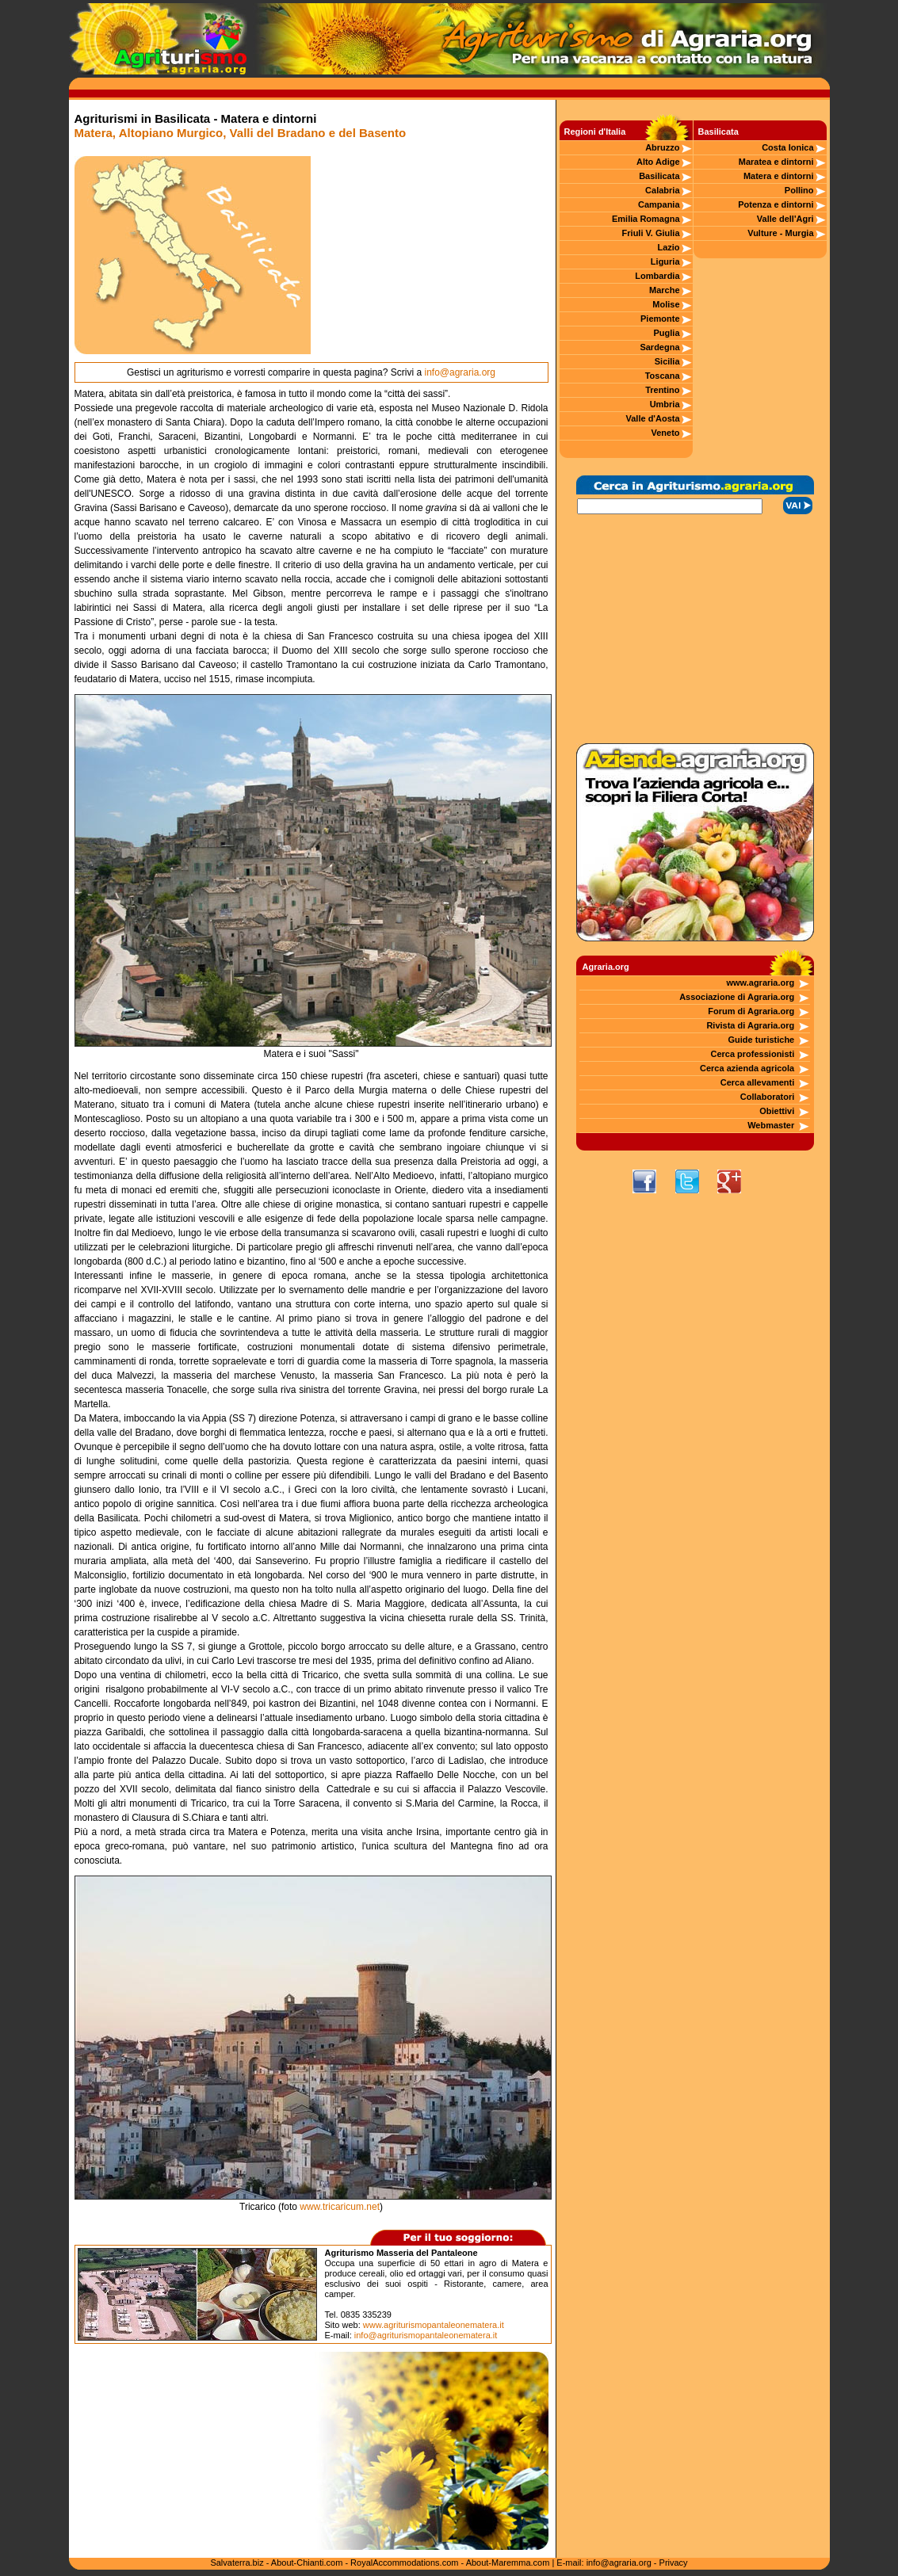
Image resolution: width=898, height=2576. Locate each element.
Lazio (668, 247)
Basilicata (659, 176)
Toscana (662, 375)
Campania (659, 204)
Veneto (665, 432)
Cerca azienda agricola (747, 1068)
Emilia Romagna (646, 218)
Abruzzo (662, 147)
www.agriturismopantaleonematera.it (433, 2325)
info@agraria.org (459, 372)
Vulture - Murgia (780, 233)
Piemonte (660, 318)
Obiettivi (776, 1111)
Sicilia (667, 361)
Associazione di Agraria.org (736, 997)
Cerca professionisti (752, 1054)
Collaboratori (767, 1096)
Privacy (673, 2562)
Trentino (662, 390)
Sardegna (659, 347)
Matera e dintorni (778, 176)
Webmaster (770, 1125)
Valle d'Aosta (653, 418)
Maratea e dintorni (776, 161)
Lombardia (657, 275)
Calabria (662, 190)
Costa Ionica (787, 147)
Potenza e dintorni (775, 204)
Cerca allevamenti (757, 1082)
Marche (664, 290)
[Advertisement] (429, 255)
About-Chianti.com (307, 2562)
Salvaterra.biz (236, 2562)
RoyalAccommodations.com (404, 2562)
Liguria (665, 261)
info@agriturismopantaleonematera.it (426, 2335)
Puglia (667, 333)
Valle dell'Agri (785, 218)
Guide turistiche (761, 1039)
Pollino (799, 190)
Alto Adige (658, 161)
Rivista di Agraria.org (750, 1025)
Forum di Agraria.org (751, 1011)
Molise (665, 304)
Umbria (665, 404)
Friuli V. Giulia (651, 233)
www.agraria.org (760, 982)
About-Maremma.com (508, 2562)
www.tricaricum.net (340, 2206)
